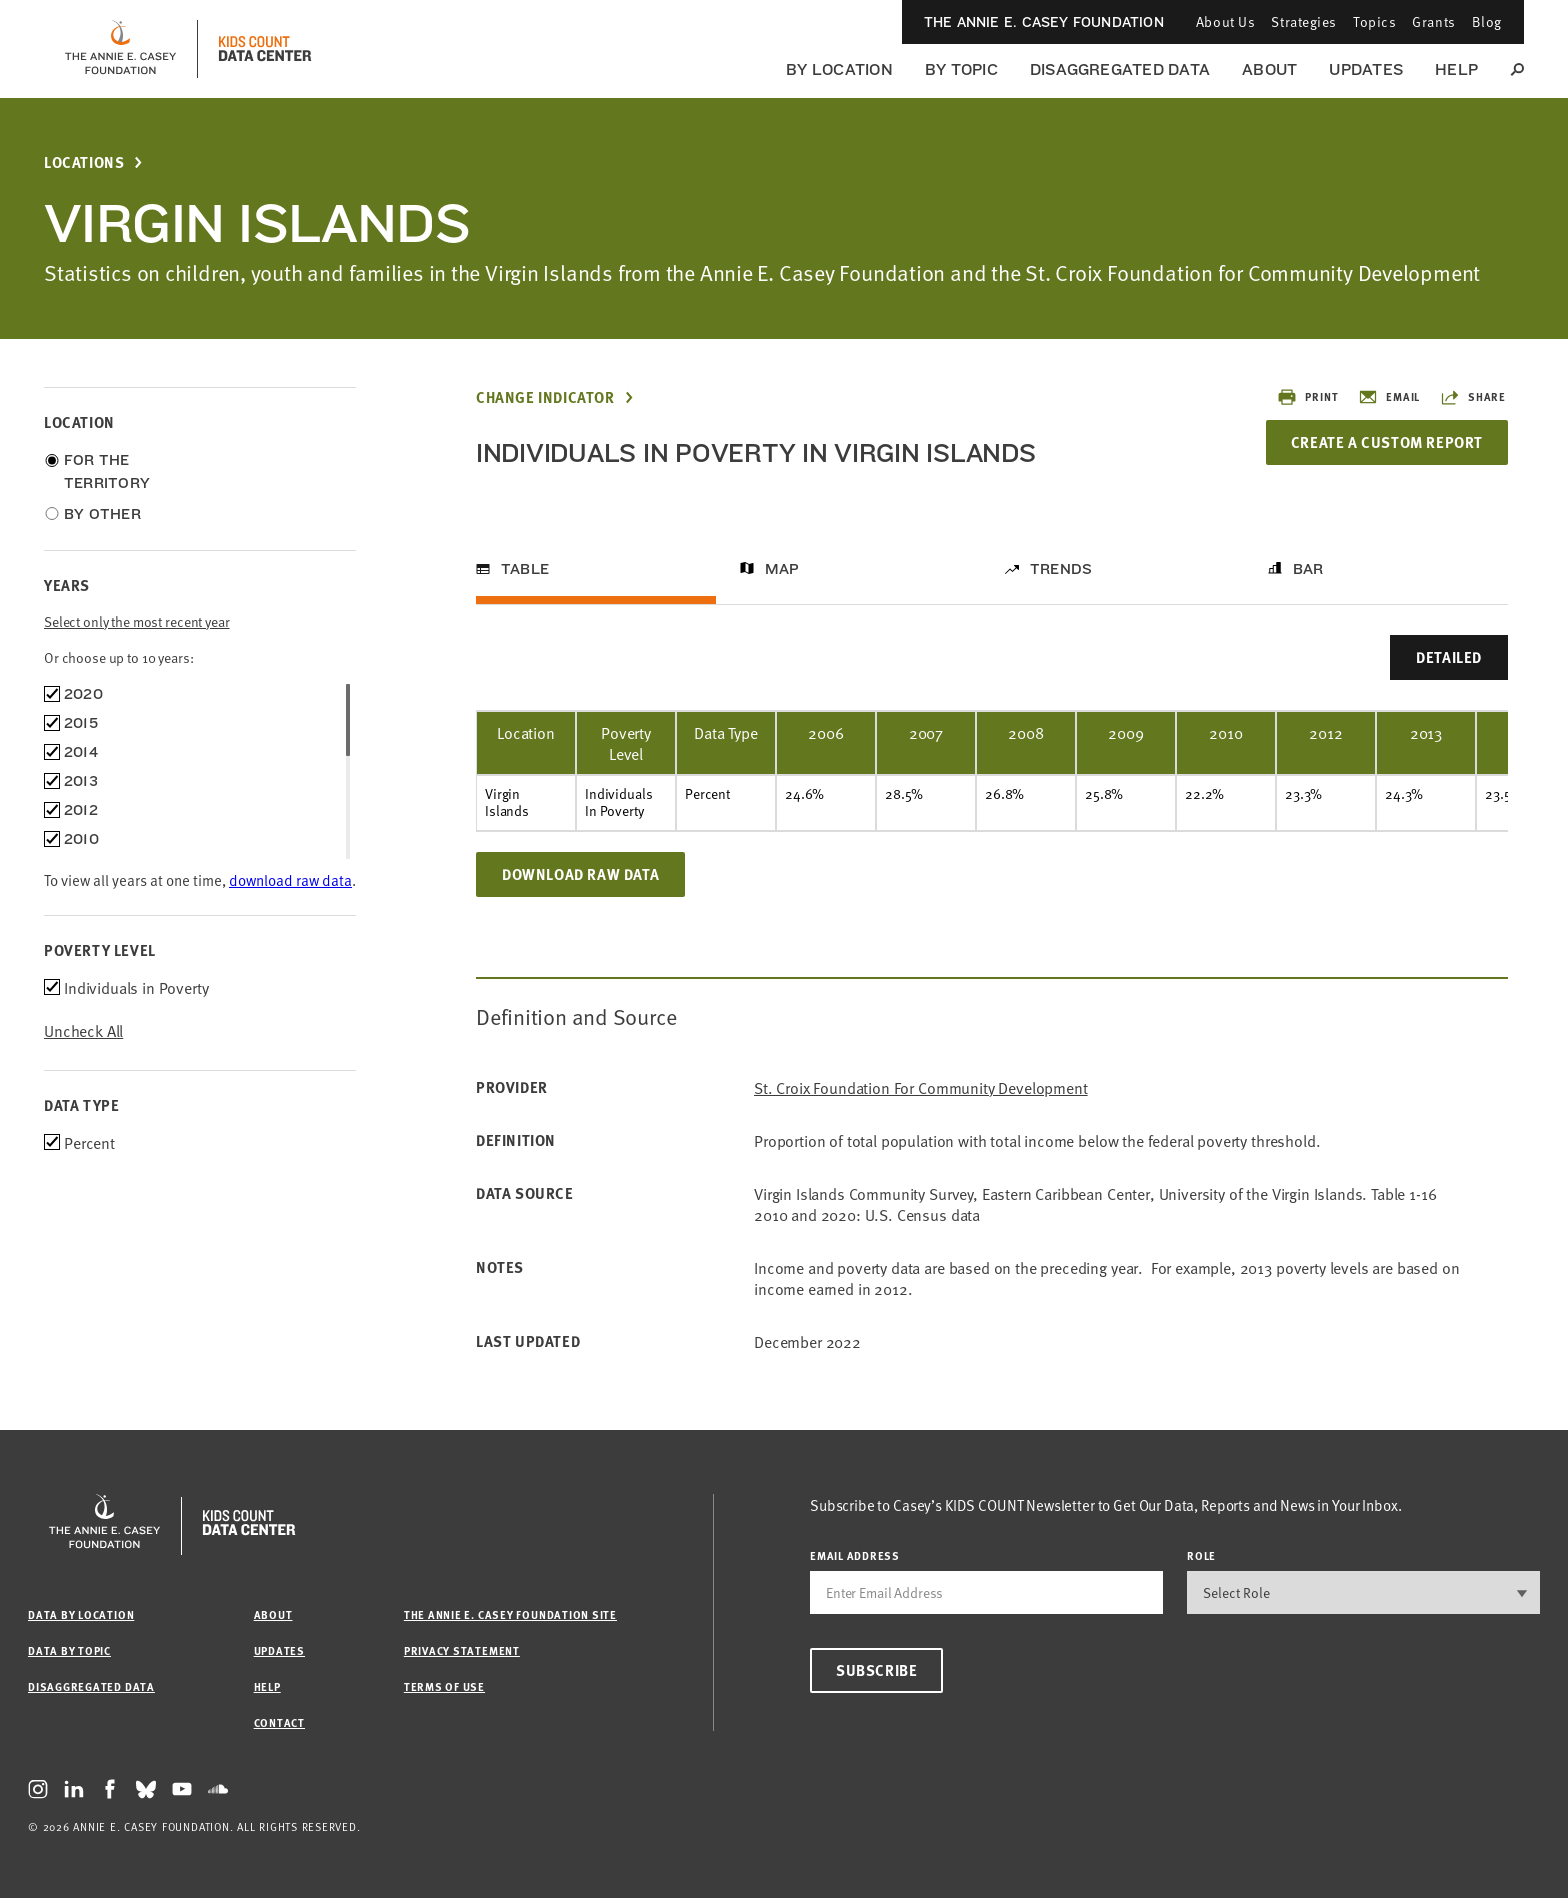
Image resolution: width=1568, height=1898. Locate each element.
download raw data (290, 879)
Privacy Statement (462, 1650)
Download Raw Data (580, 874)
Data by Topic (69, 1650)
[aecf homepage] (120, 49)
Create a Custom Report (1386, 442)
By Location (839, 69)
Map (782, 569)
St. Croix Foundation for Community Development (921, 1087)
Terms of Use (444, 1686)
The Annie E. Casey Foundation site (510, 1614)
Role (1201, 1555)
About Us (1225, 21)
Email (1389, 397)
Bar (1308, 569)
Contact (279, 1722)
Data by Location (81, 1614)
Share (1473, 397)
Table (525, 569)
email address (855, 1555)
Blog (1487, 21)
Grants (1433, 21)
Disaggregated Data (1120, 69)
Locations (84, 162)
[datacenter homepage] (265, 49)
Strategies (1304, 21)
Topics (1374, 21)
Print (1307, 397)
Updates (1366, 69)
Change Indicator (545, 397)
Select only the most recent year (137, 621)
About (1269, 69)
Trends (1061, 569)
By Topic (961, 69)
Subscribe (876, 1670)
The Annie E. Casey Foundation (1044, 22)
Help (1456, 69)
